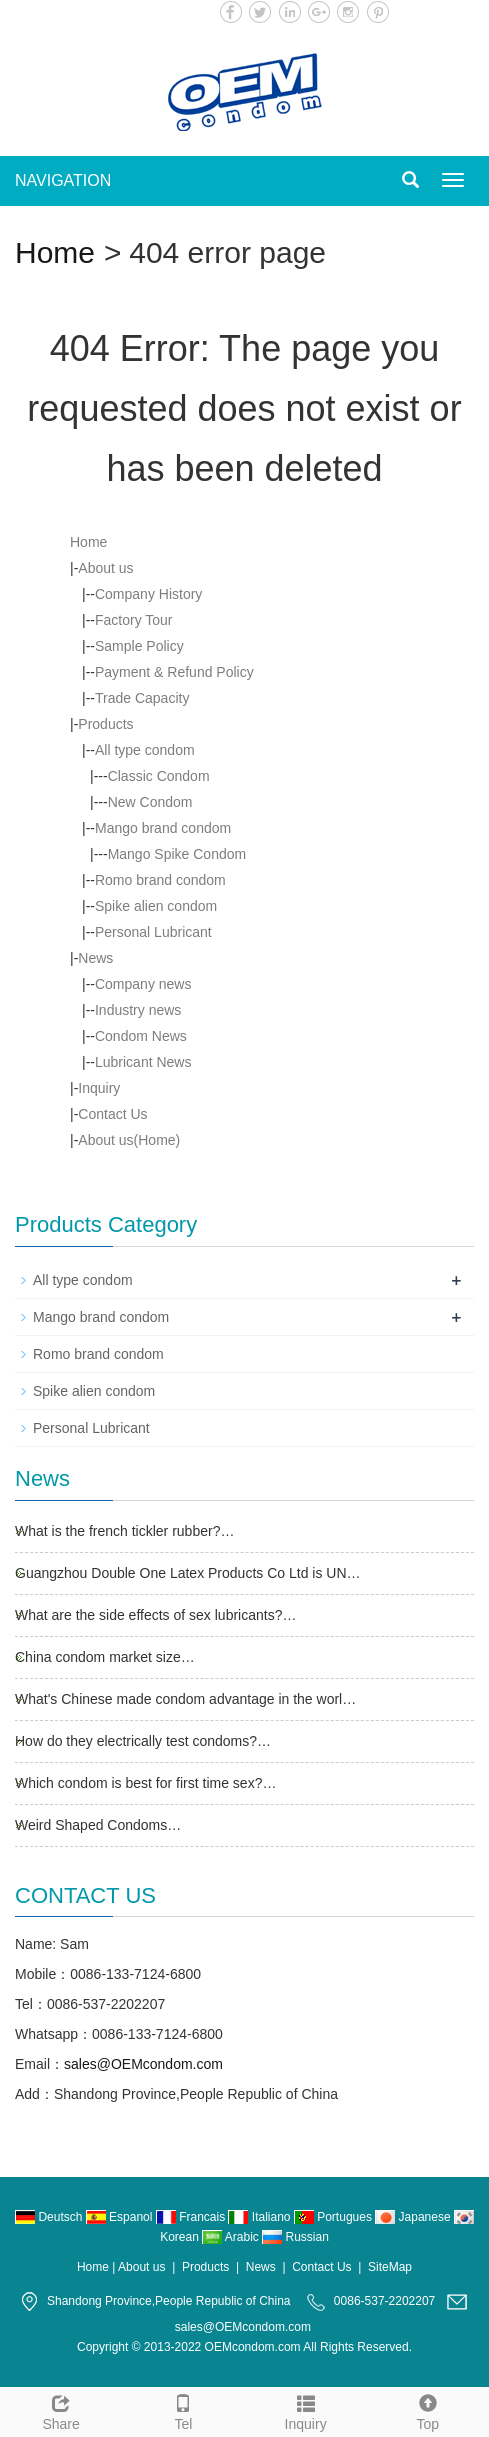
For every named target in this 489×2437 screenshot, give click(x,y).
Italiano (260, 2217)
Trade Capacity (142, 698)
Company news (143, 984)
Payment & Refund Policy (174, 672)
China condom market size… (105, 1657)
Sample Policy (139, 646)
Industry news (138, 1010)
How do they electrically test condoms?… (143, 1741)
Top (428, 2410)
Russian (295, 2237)
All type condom (145, 750)
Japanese (414, 2217)
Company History (148, 594)
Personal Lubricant (153, 932)
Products (105, 724)
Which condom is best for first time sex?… (145, 1783)
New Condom (150, 802)
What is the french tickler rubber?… (124, 1531)
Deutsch (50, 2217)
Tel (183, 2410)
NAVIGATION (63, 180)
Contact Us (112, 1114)
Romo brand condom (160, 880)
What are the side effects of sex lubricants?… (155, 1615)
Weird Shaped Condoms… (98, 1825)
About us (105, 568)
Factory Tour (134, 620)
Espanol (121, 2217)
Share (61, 2410)
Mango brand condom (163, 828)
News (95, 958)
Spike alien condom (156, 906)
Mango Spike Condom (177, 854)
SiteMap (390, 2267)
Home (55, 252)
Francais (192, 2217)
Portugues (334, 2217)
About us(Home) (129, 1140)
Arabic (232, 2237)
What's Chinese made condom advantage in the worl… (185, 1699)
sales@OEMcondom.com (143, 2064)
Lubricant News (143, 1062)
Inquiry (99, 1088)
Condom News (141, 1036)
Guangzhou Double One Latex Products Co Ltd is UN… (188, 1573)
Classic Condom (159, 776)
